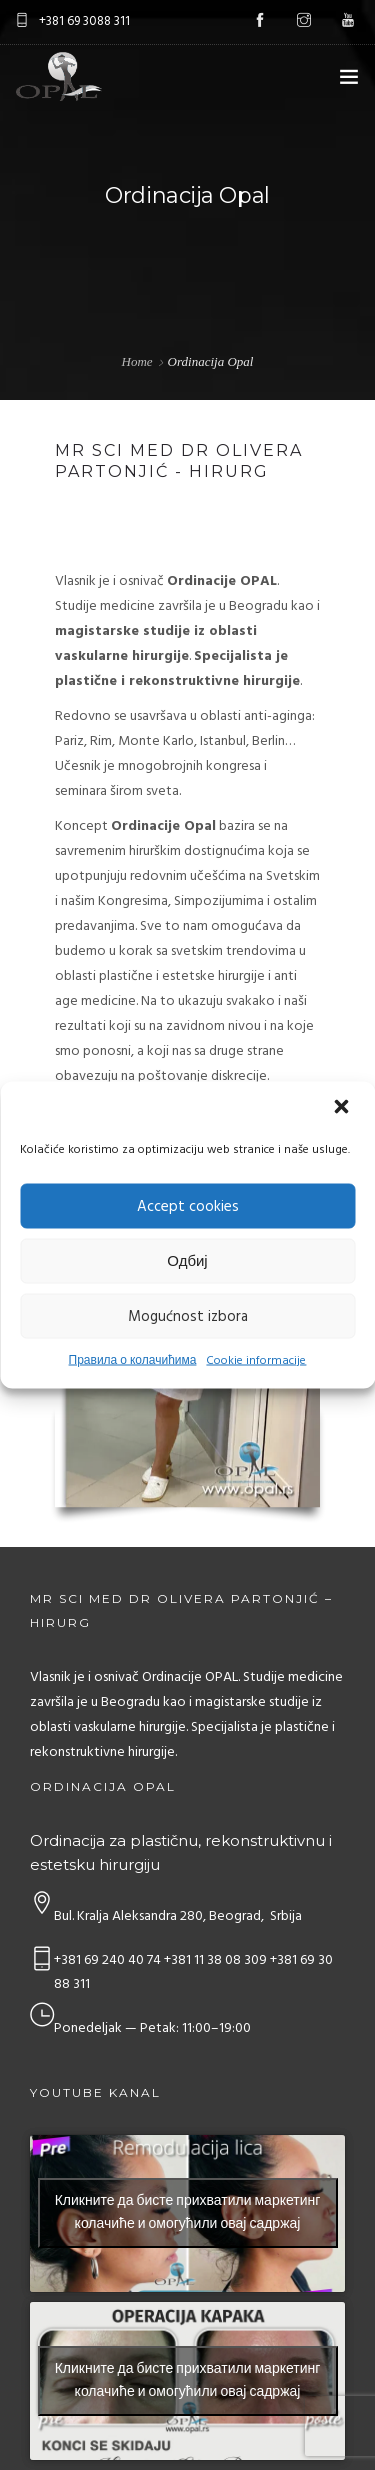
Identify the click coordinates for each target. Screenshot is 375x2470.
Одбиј (187, 1261)
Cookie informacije (256, 1361)
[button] (343, 1109)
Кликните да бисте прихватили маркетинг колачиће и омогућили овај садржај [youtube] (188, 2213)
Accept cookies (188, 1206)
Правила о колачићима (133, 1361)
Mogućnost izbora (188, 1316)
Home (137, 361)
